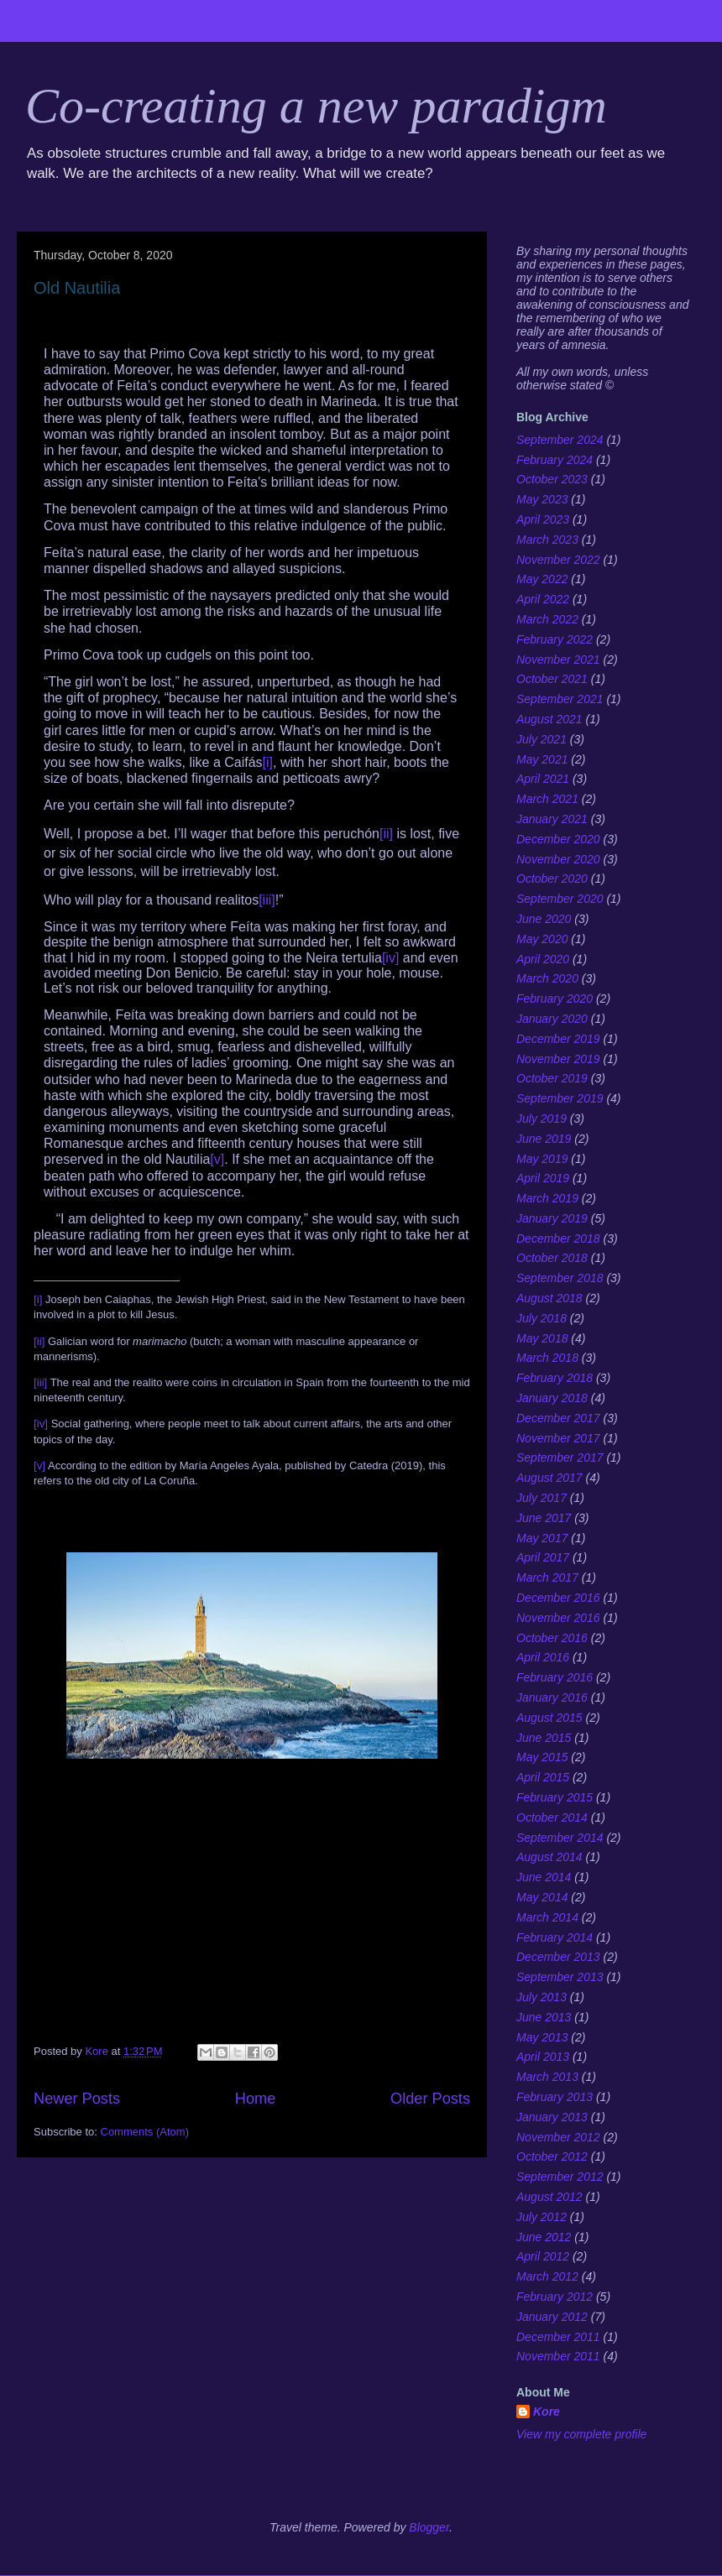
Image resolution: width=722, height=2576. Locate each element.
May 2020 (542, 939)
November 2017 (558, 1438)
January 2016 (552, 1697)
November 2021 (558, 659)
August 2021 (549, 719)
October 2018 (552, 1258)
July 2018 (541, 1318)
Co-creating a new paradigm (316, 105)
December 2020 (558, 839)
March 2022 (547, 619)
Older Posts (430, 2098)
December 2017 (558, 1418)
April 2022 (542, 599)
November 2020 (558, 859)
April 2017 (542, 1557)
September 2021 (560, 699)
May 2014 (542, 1897)
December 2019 (558, 1039)
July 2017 (541, 1497)
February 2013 (554, 2097)
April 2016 (542, 1657)
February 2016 (554, 1677)
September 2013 (560, 1977)
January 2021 (552, 819)
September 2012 (560, 2176)
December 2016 (558, 1597)
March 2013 (547, 2076)
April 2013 (542, 2056)
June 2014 (543, 1877)
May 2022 (542, 579)
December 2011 (558, 2337)
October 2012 (552, 2156)
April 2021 (542, 778)
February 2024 (554, 460)
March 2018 (547, 1357)
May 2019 (542, 1158)
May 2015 (542, 1757)
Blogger (429, 2527)
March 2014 (547, 1917)
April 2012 (542, 2256)
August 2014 (549, 1857)
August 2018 (549, 1298)
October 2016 (552, 1638)
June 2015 (543, 1737)
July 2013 (541, 1997)
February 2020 (554, 998)
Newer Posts (77, 2098)
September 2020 (560, 898)
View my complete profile (581, 2434)
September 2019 (560, 1098)
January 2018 (552, 1398)
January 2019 (552, 1218)
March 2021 (547, 799)
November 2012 (558, 2137)
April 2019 (542, 1178)
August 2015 (549, 1717)
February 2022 (554, 639)
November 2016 (558, 1617)
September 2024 (560, 439)
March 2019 (547, 1198)
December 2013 (558, 1956)
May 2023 (542, 499)
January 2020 (552, 1018)
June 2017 (543, 1518)
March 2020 (547, 978)
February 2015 (554, 1797)
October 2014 (552, 1817)
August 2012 (549, 2196)
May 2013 (542, 2037)
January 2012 (552, 2316)
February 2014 (554, 1937)
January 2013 (552, 2117)
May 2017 (542, 1538)
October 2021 (552, 679)
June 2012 (543, 2237)
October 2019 (552, 1078)
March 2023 (547, 539)
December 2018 (558, 1238)
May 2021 (542, 759)
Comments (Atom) (145, 2131)
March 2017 (547, 1577)
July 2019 (541, 1118)
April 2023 (542, 519)
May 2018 (542, 1338)
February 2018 (554, 1377)
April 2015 (542, 1777)
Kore (546, 2411)
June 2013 (543, 2017)
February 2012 (554, 2296)
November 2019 (558, 1059)
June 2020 (543, 919)
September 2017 (560, 1457)
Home (255, 2098)
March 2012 (547, 2276)
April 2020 (542, 959)
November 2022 (558, 559)
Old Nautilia (77, 288)
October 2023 (552, 479)
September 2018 (560, 1278)
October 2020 (552, 878)
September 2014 (560, 1837)
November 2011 (558, 2356)
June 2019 (543, 1138)
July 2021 (541, 739)
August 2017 (549, 1477)
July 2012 (541, 2217)
